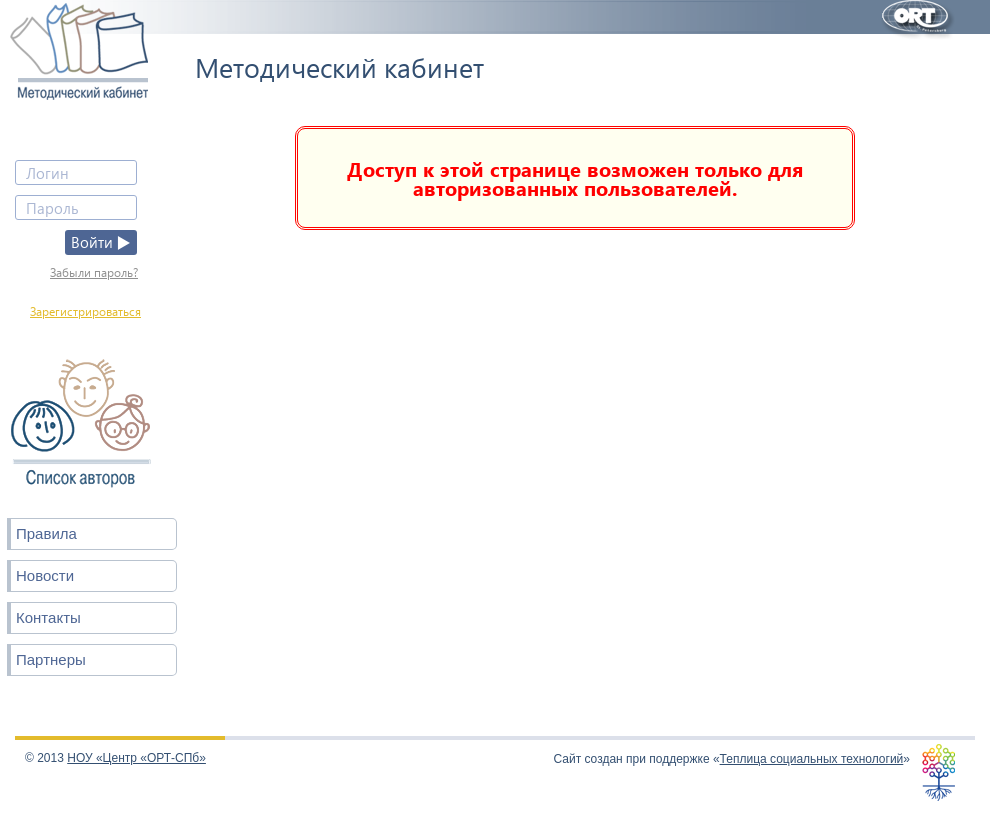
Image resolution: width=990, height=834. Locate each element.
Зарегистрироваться (85, 311)
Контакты (48, 617)
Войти (101, 242)
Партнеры (51, 659)
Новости (45, 575)
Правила (46, 533)
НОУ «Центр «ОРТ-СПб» (136, 758)
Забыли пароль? (94, 272)
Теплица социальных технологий (812, 759)
